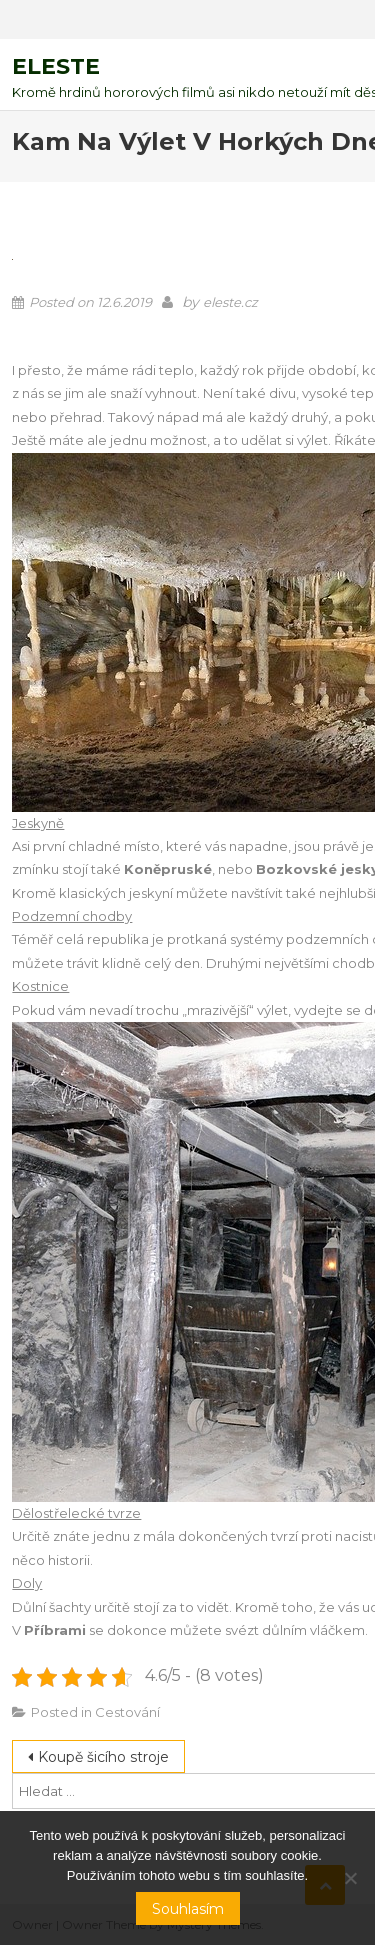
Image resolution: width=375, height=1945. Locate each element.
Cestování (127, 1712)
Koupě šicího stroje (103, 1757)
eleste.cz (230, 302)
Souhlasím (188, 1909)
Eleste (56, 66)
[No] (350, 1878)
